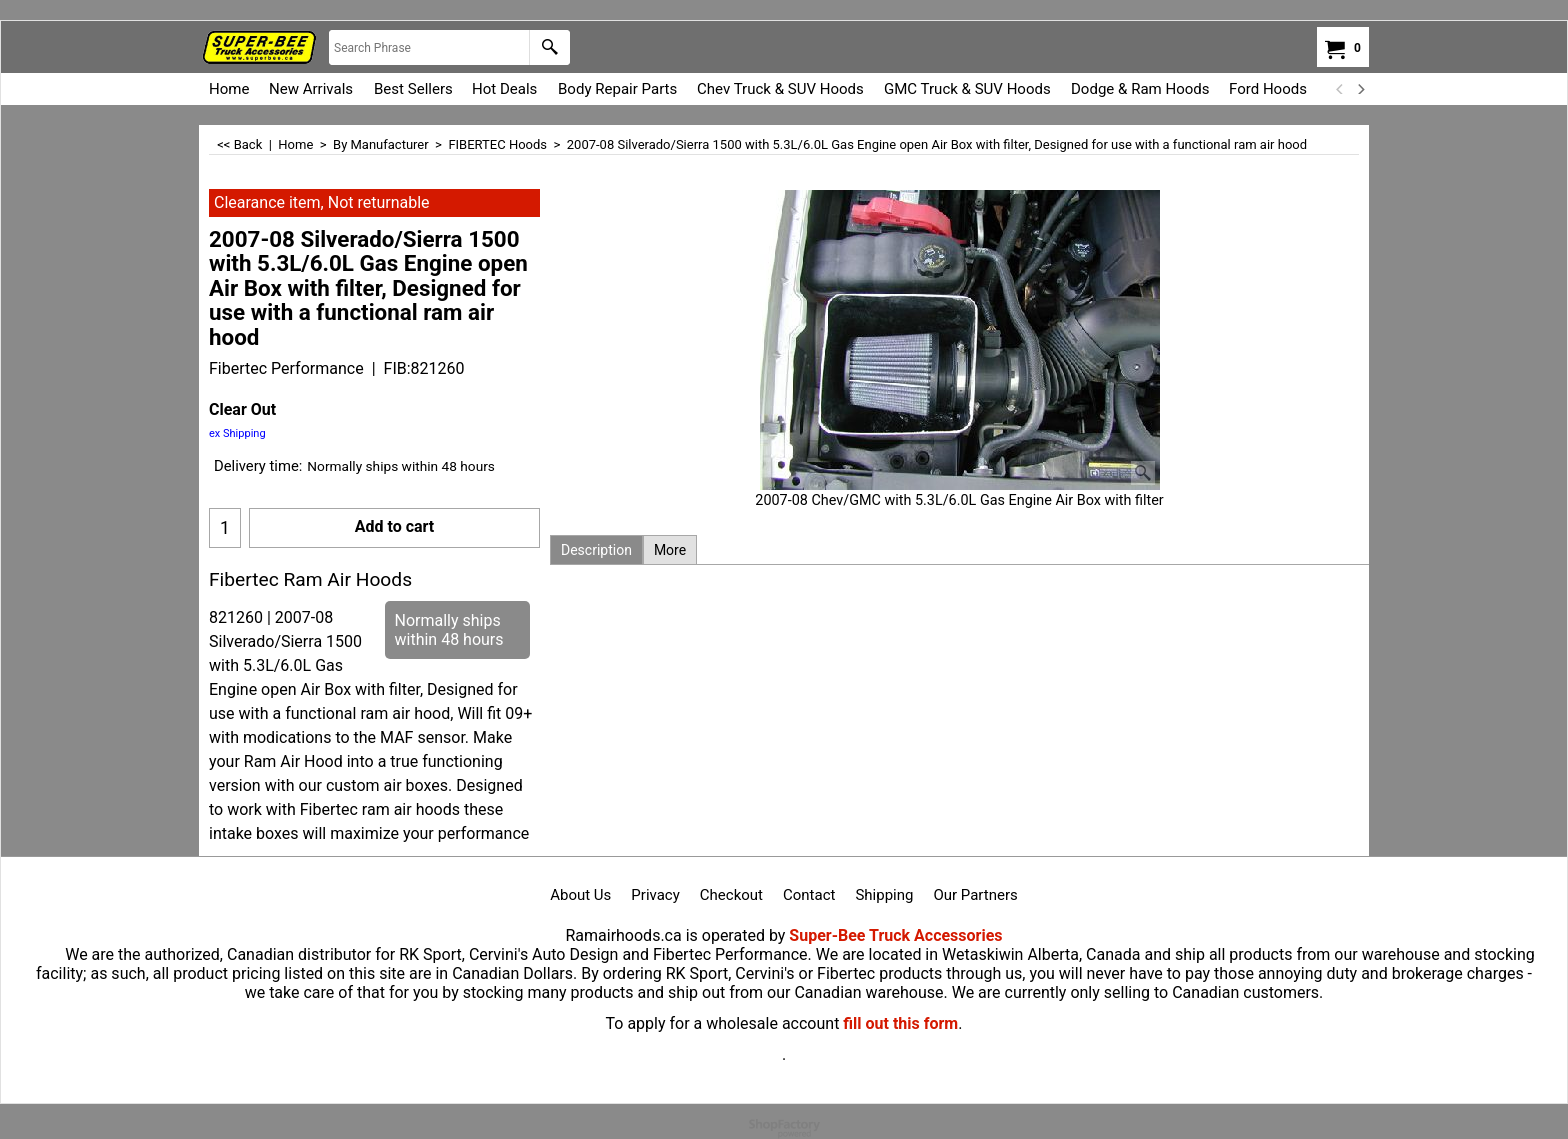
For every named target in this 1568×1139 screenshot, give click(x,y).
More (670, 550)
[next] (1360, 89)
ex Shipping (237, 433)
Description (596, 550)
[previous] (1340, 89)
